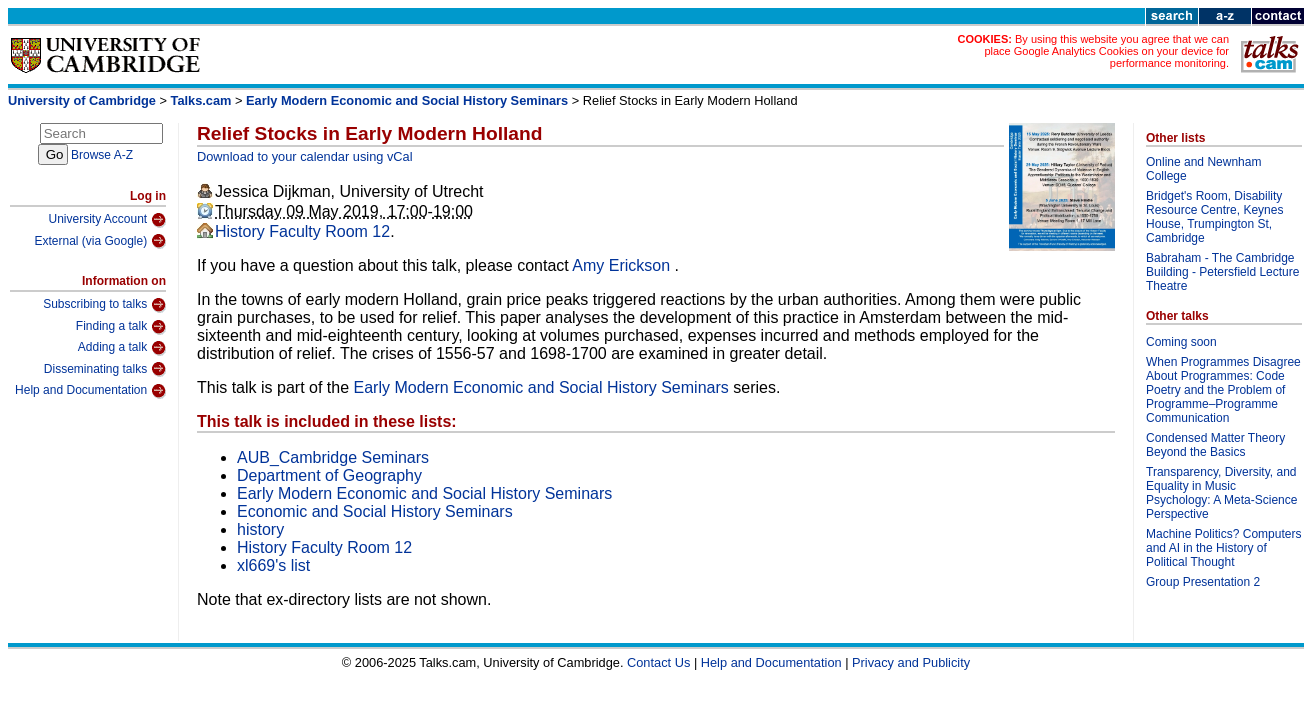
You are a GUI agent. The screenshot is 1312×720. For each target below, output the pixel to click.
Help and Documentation (90, 391)
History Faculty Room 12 (302, 231)
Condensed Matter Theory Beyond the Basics (1215, 445)
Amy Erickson (623, 265)
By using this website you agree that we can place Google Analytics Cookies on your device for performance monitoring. (1106, 51)
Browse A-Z (102, 155)
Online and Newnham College (1203, 169)
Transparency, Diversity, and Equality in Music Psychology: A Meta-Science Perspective (1221, 493)
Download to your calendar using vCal (305, 156)
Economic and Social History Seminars (375, 511)
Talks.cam (201, 100)
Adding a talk (122, 348)
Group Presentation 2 (1203, 582)
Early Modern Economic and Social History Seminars (407, 100)
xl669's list (273, 565)
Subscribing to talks (104, 305)
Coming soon (1181, 342)
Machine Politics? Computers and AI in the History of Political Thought (1223, 548)
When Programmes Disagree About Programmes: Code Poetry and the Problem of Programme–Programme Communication (1223, 390)
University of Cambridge (82, 100)
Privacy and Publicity (911, 662)
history (260, 529)
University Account (107, 220)
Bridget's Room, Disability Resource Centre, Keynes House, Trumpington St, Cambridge (1214, 217)
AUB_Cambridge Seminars (333, 457)
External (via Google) (100, 241)
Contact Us (658, 662)
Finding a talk (121, 327)
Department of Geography (329, 475)
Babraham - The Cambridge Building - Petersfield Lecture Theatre (1222, 272)
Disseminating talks (105, 369)
